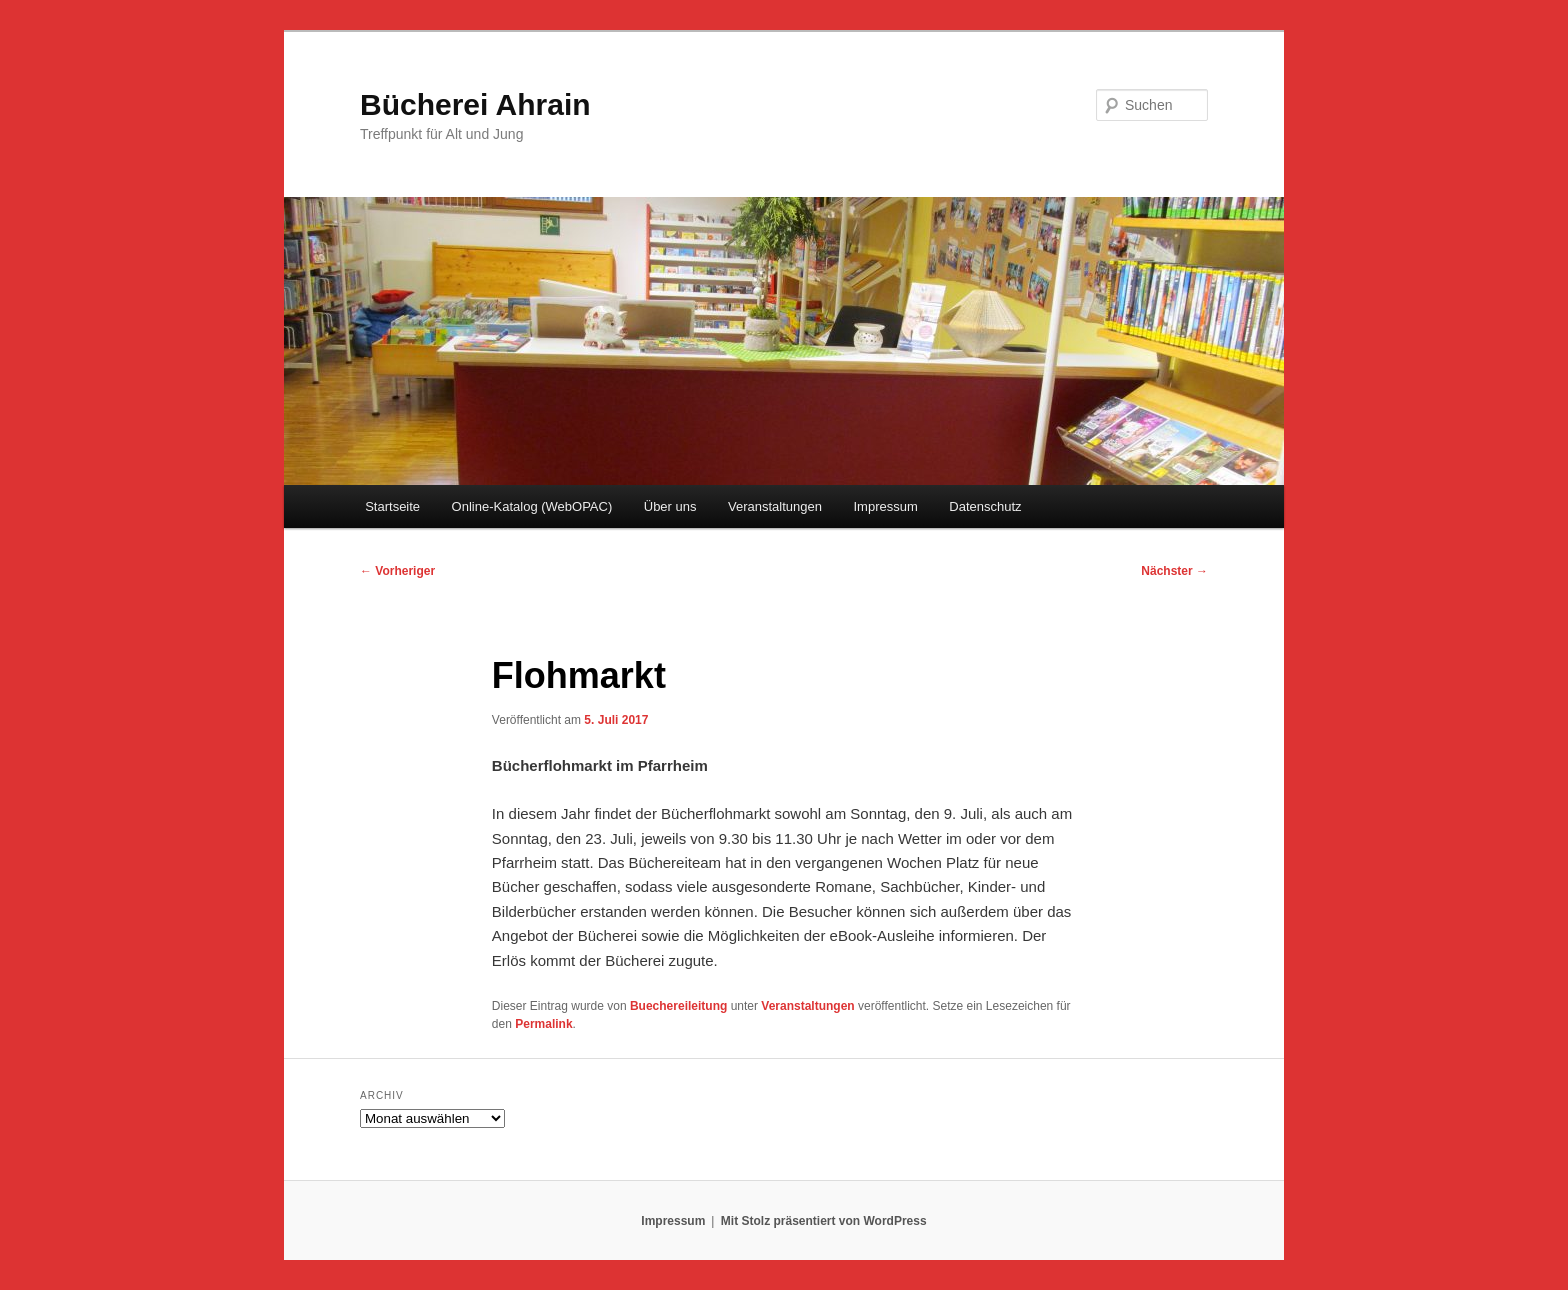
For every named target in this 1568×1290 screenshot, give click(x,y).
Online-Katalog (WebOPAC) (532, 506)
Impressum (885, 506)
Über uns (670, 506)
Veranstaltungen (775, 506)
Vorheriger (397, 571)
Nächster (1174, 571)
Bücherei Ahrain (475, 104)
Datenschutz (985, 506)
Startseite (392, 506)
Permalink (543, 1024)
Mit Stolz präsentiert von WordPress (824, 1221)
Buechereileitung (678, 1006)
